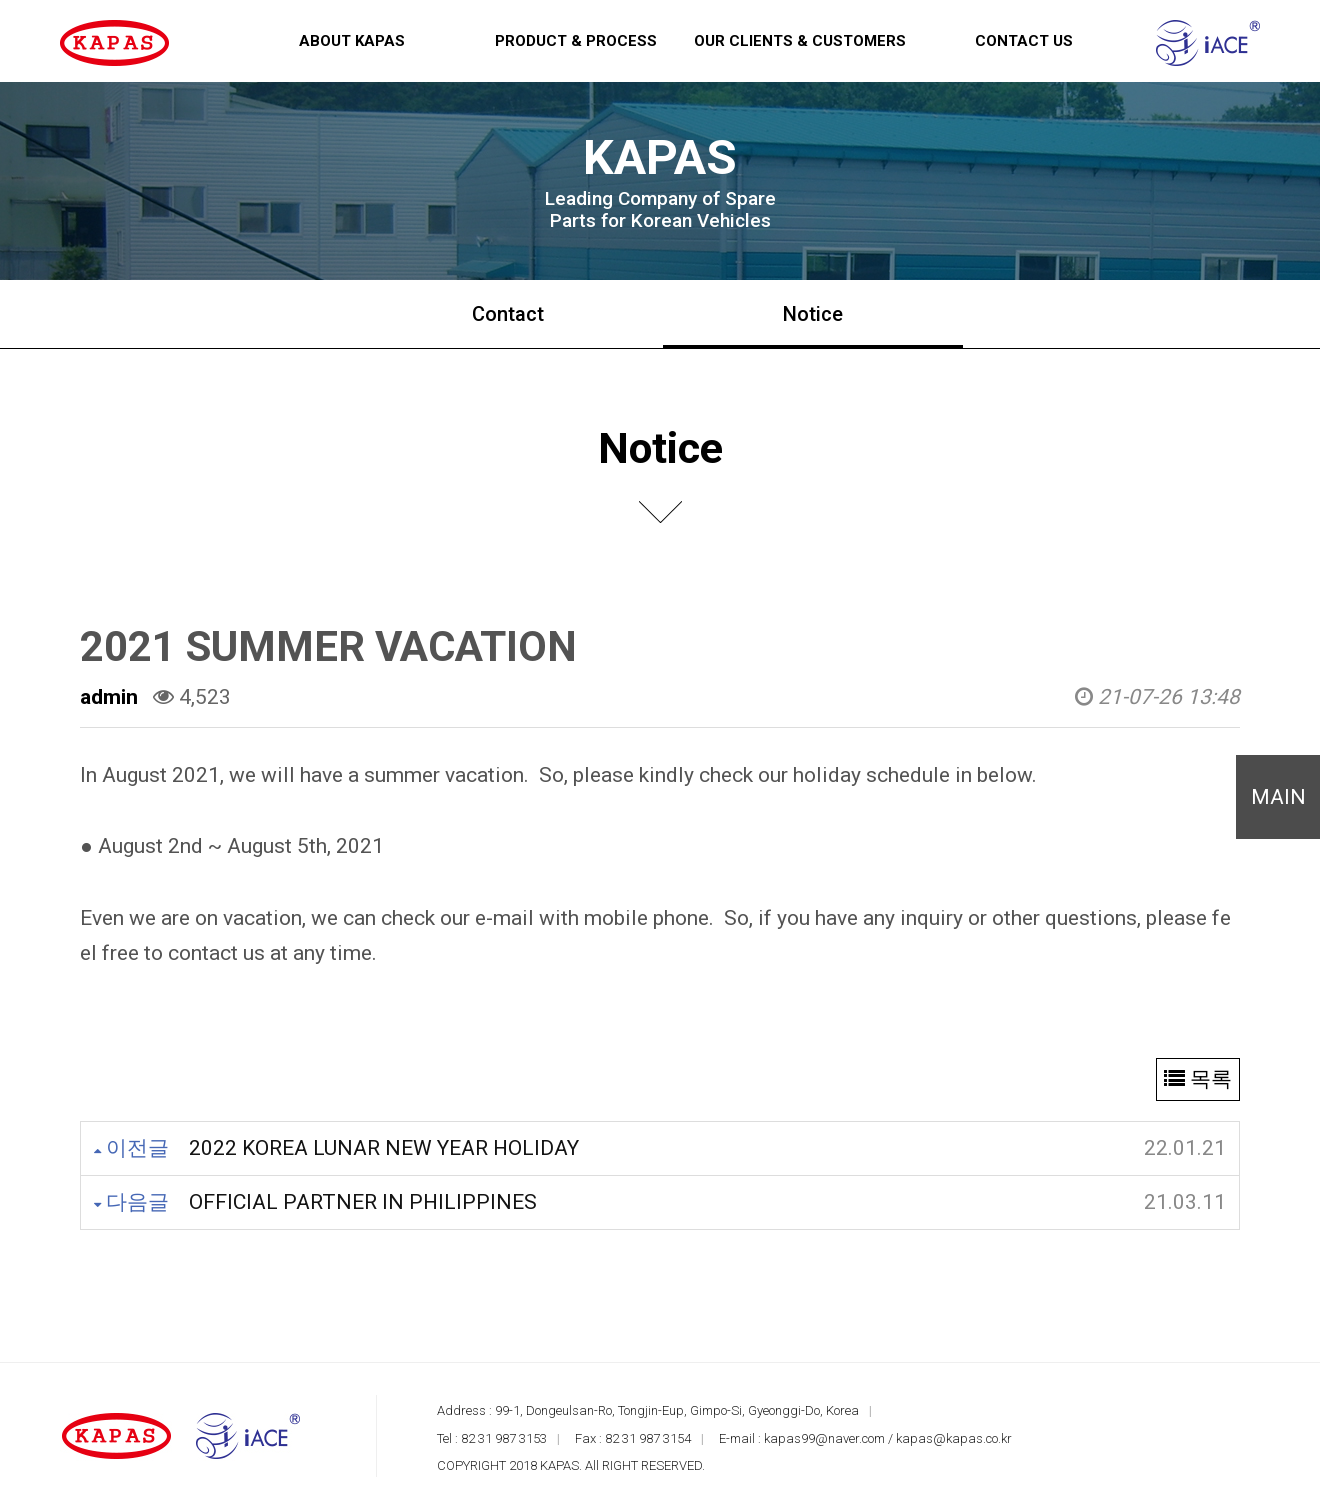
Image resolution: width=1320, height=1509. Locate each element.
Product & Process (576, 41)
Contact (508, 314)
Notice (813, 314)
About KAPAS (352, 41)
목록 (1198, 1079)
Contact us (1024, 41)
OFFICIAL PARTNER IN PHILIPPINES (363, 1202)
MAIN (1278, 797)
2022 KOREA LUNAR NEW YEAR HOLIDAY (384, 1148)
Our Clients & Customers (800, 41)
